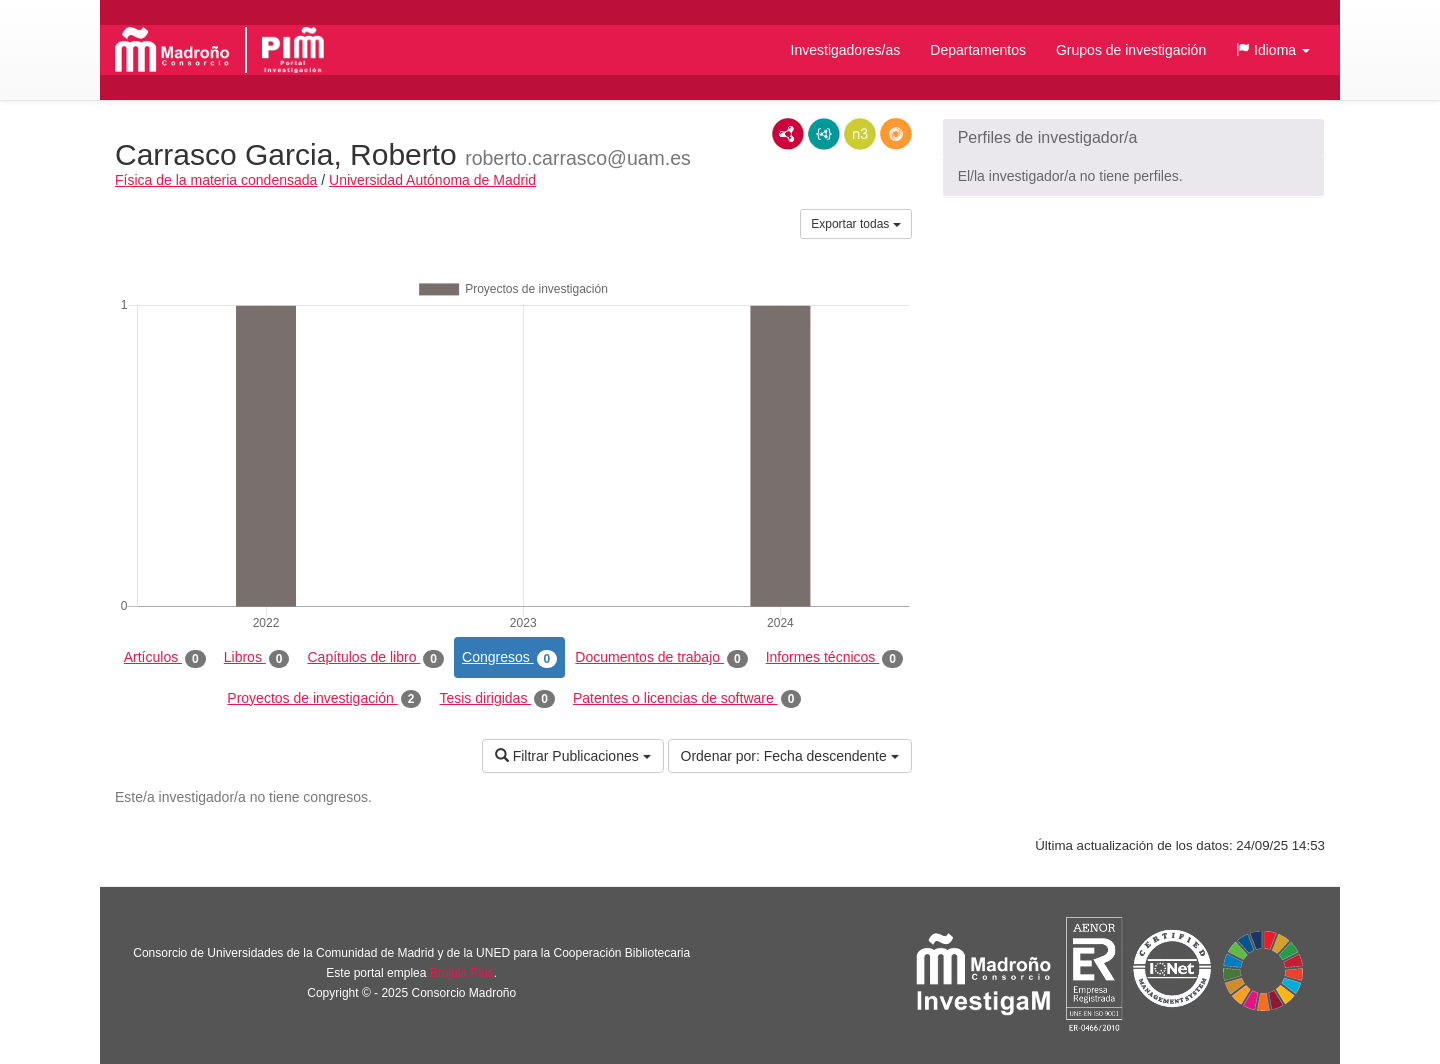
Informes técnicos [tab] (834, 658)
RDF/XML (788, 134)
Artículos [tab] (165, 658)
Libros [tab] (257, 658)
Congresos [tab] (509, 658)
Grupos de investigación (1131, 50)
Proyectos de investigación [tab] (324, 699)
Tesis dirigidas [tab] (497, 699)
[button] (1273, 50)
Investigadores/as (846, 50)
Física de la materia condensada (216, 180)
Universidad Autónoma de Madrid (432, 180)
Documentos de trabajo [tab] (661, 658)
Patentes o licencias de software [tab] (687, 699)
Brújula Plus (462, 973)
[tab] (1133, 138)
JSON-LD (824, 134)
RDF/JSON (896, 134)
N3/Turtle (860, 134)
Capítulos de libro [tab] (375, 658)
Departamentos (978, 50)
